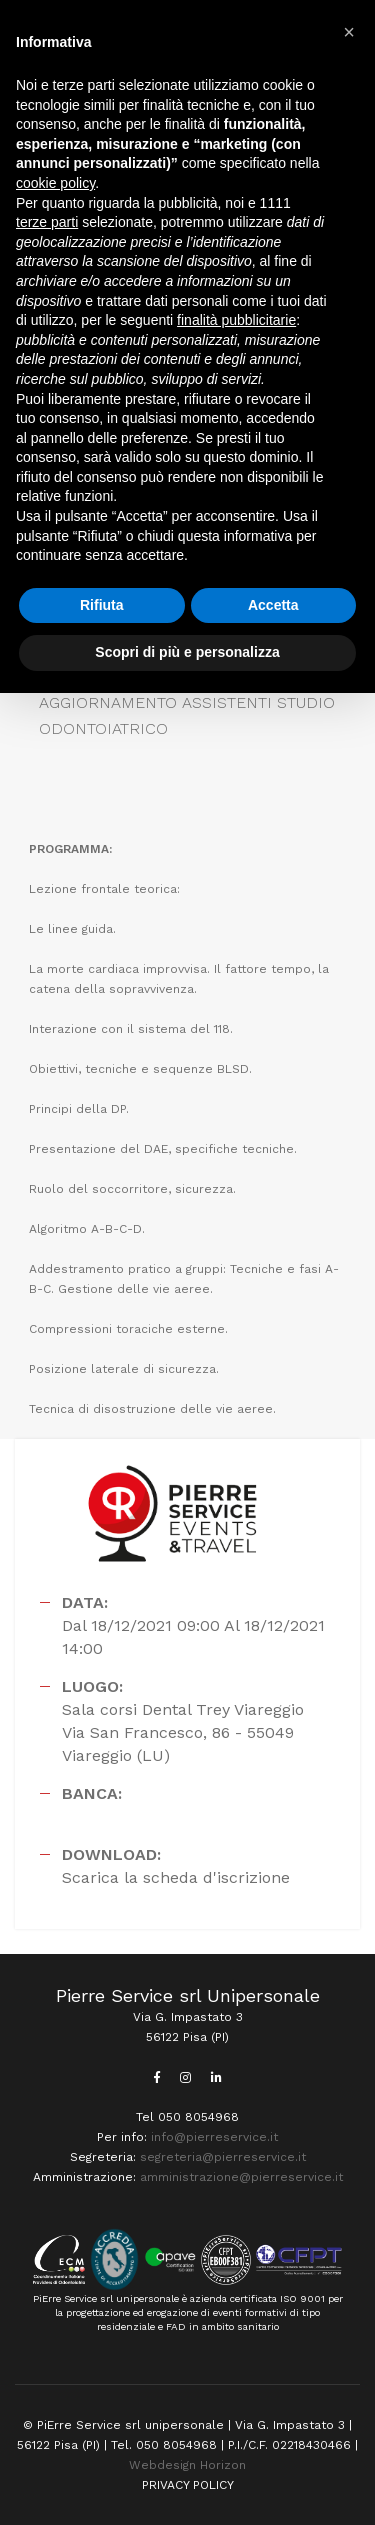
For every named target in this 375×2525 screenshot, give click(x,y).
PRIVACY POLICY (188, 2485)
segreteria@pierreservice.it (223, 2157)
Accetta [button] (273, 605)
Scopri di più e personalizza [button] (187, 652)
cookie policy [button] (55, 183)
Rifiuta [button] (102, 605)
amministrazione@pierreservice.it (241, 2177)
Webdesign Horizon (187, 2465)
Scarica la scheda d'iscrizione (176, 1877)
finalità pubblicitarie (236, 320)
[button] (349, 32)
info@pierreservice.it (214, 2137)
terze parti (47, 222)
